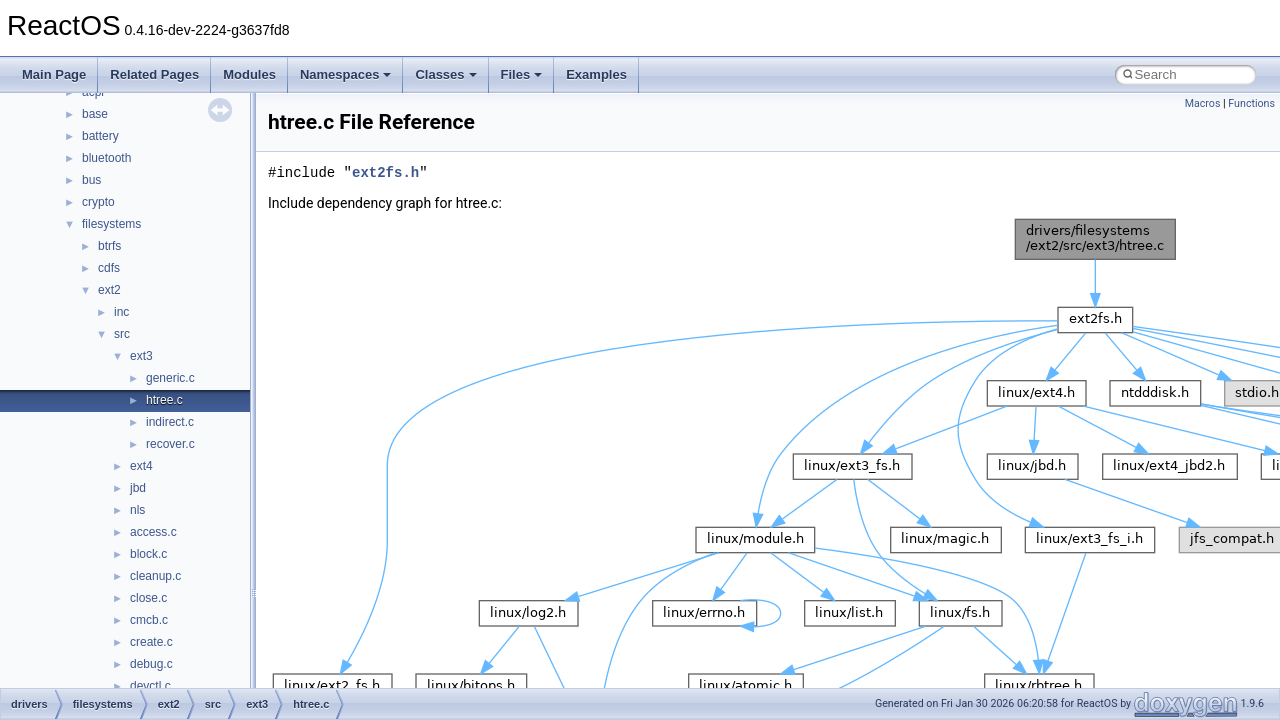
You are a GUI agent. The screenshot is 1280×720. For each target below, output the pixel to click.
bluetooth (106, 158)
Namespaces (346, 74)
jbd (138, 488)
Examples (596, 74)
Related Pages (154, 74)
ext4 (141, 466)
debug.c (151, 664)
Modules (249, 74)
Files (522, 74)
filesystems (111, 224)
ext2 (109, 290)
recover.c (170, 444)
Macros (1203, 103)
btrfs (109, 246)
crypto (98, 202)
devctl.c (150, 686)
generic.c (170, 378)
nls (137, 510)
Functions (1251, 103)
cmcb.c (149, 620)
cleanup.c (155, 576)
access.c (153, 532)
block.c (148, 554)
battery (100, 136)
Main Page (54, 74)
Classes (445, 74)
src (122, 334)
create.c (151, 642)
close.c (148, 598)
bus (91, 180)
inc (121, 312)
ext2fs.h (385, 172)
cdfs (109, 268)
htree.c (164, 400)
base (95, 114)
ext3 (141, 356)
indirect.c (170, 422)
